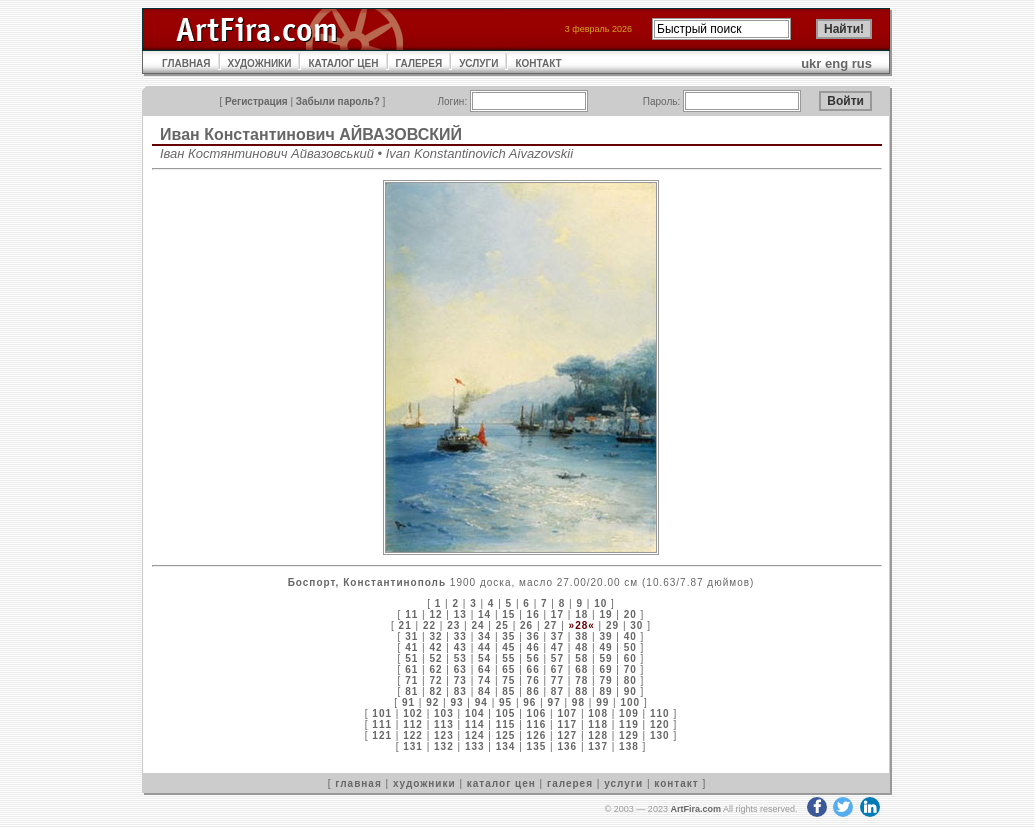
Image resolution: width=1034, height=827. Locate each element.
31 (411, 636)
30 (636, 625)
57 (557, 658)
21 (405, 625)
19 (605, 614)
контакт (676, 783)
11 (411, 614)
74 (484, 680)
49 (605, 647)
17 (557, 614)
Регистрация (256, 101)
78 (581, 680)
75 (508, 680)
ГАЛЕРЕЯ (419, 63)
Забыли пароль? (338, 101)
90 (630, 691)
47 (557, 647)
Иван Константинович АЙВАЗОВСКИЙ (311, 134)
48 (581, 647)
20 (630, 614)
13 (460, 614)
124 (475, 735)
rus (862, 63)
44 (484, 647)
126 (537, 735)
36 (533, 636)
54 (484, 658)
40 (630, 636)
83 (460, 691)
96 (529, 702)
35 (508, 636)
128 (598, 735)
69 (605, 669)
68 (581, 669)
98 (578, 702)
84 (484, 691)
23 (453, 625)
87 (557, 691)
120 (660, 724)
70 (630, 669)
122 (413, 735)
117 (567, 724)
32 (435, 636)
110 (660, 713)
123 (444, 735)
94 (481, 702)
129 (629, 735)
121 (382, 735)
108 (598, 713)
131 (413, 746)
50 (630, 647)
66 (533, 669)
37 (557, 636)
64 (484, 669)
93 (456, 702)
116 (537, 724)
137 (598, 746)
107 (567, 713)
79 (605, 680)
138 (629, 746)
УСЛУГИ (478, 63)
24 (477, 625)
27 (550, 625)
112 (413, 724)
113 (444, 724)
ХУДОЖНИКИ (260, 63)
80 (630, 680)
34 (484, 636)
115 (506, 724)
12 (435, 614)
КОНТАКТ (538, 63)
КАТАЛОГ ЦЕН (343, 63)
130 (660, 735)
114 (475, 724)
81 (411, 691)
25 (502, 625)
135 (537, 746)
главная (358, 783)
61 (411, 669)
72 (435, 680)
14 (484, 614)
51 (411, 658)
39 (605, 636)
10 (600, 603)
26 (526, 625)
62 (435, 669)
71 (411, 680)
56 (533, 658)
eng (836, 63)
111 (382, 724)
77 (557, 680)
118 (598, 724)
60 (630, 658)
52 (435, 658)
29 (612, 625)
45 (508, 647)
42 (435, 647)
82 (435, 691)
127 (567, 735)
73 (460, 680)
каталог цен (501, 783)
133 (475, 746)
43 (460, 647)
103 (444, 713)
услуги (623, 783)
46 (533, 647)
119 (629, 724)
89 (605, 691)
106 (537, 713)
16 (533, 614)
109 (629, 713)
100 (630, 702)
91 (408, 702)
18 (581, 614)
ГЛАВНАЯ (186, 63)
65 (508, 669)
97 (554, 702)
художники (424, 783)
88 (581, 691)
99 (602, 702)
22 (429, 625)
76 (533, 680)
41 (411, 647)
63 (460, 669)
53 (460, 658)
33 (460, 636)
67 (557, 669)
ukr (811, 63)
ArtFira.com (695, 809)
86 (533, 691)
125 (506, 735)
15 (508, 614)
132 (444, 746)
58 (581, 658)
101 (382, 713)
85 (508, 691)
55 (508, 658)
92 (432, 702)
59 (605, 658)
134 (506, 746)
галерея (570, 783)
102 (413, 713)
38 (581, 636)
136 (567, 746)
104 (475, 713)
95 (505, 702)
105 (506, 713)
